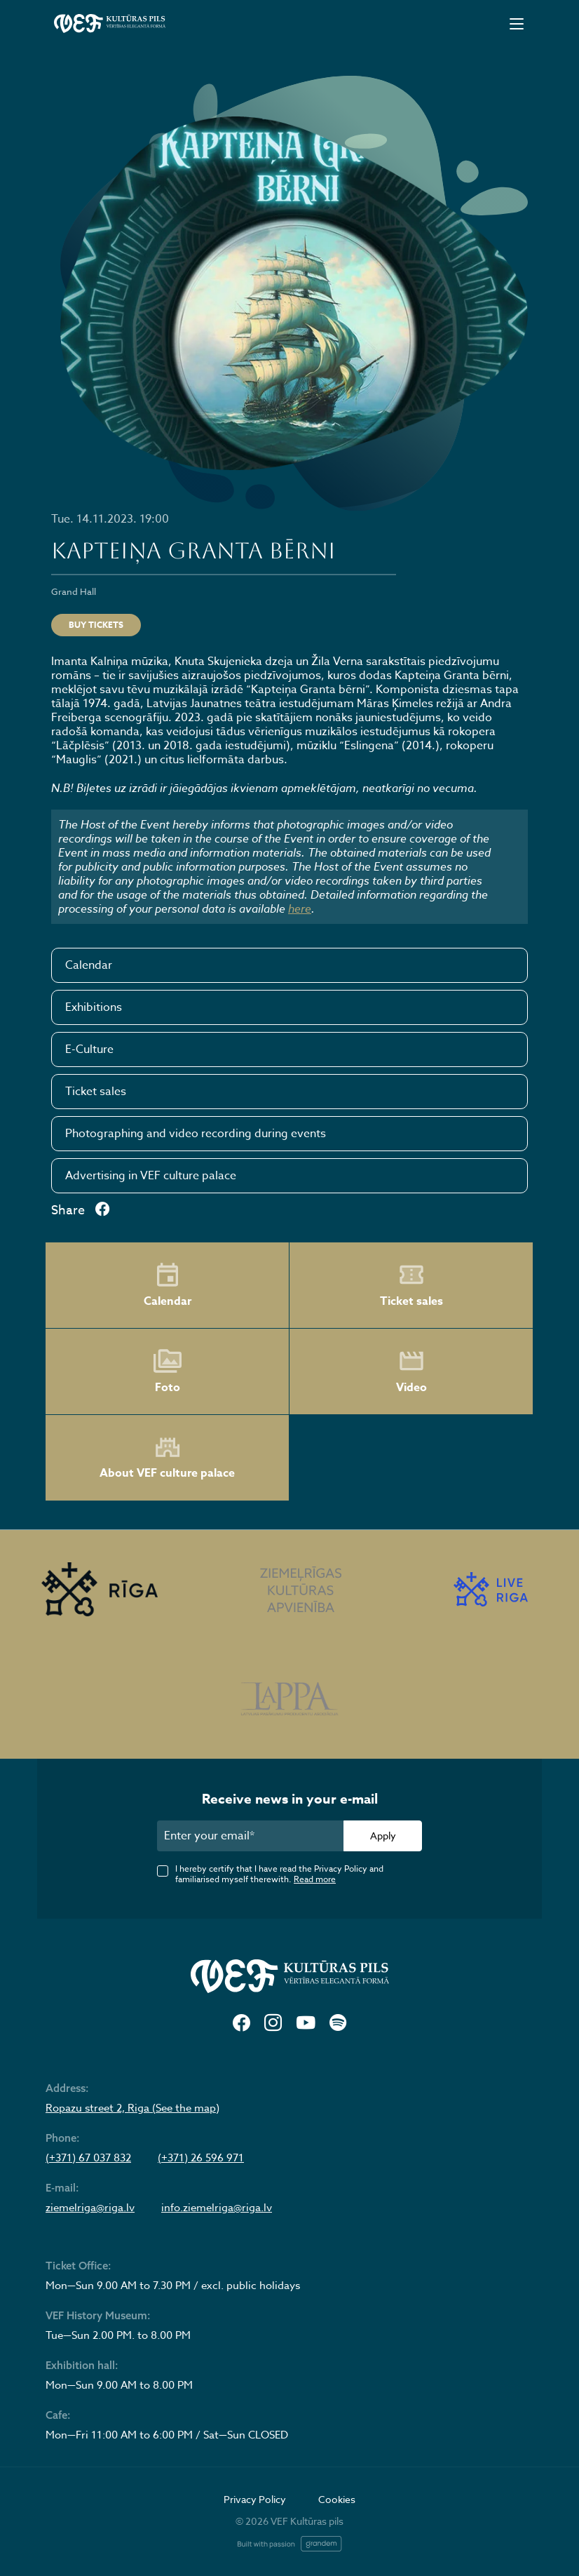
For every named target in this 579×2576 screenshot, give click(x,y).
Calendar (88, 965)
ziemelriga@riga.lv (90, 2207)
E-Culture (89, 1049)
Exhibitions (93, 1007)
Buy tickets (96, 625)
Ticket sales (95, 1091)
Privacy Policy (255, 2499)
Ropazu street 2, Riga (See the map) (132, 2108)
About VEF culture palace (167, 1458)
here (299, 908)
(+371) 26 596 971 (201, 2158)
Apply (383, 1835)
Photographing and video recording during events (195, 1133)
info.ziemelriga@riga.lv (216, 2207)
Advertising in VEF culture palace (150, 1175)
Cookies (336, 2499)
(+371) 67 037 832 (88, 2158)
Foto (168, 1371)
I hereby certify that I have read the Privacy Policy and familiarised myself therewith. (279, 1873)
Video (411, 1371)
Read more (315, 1879)
